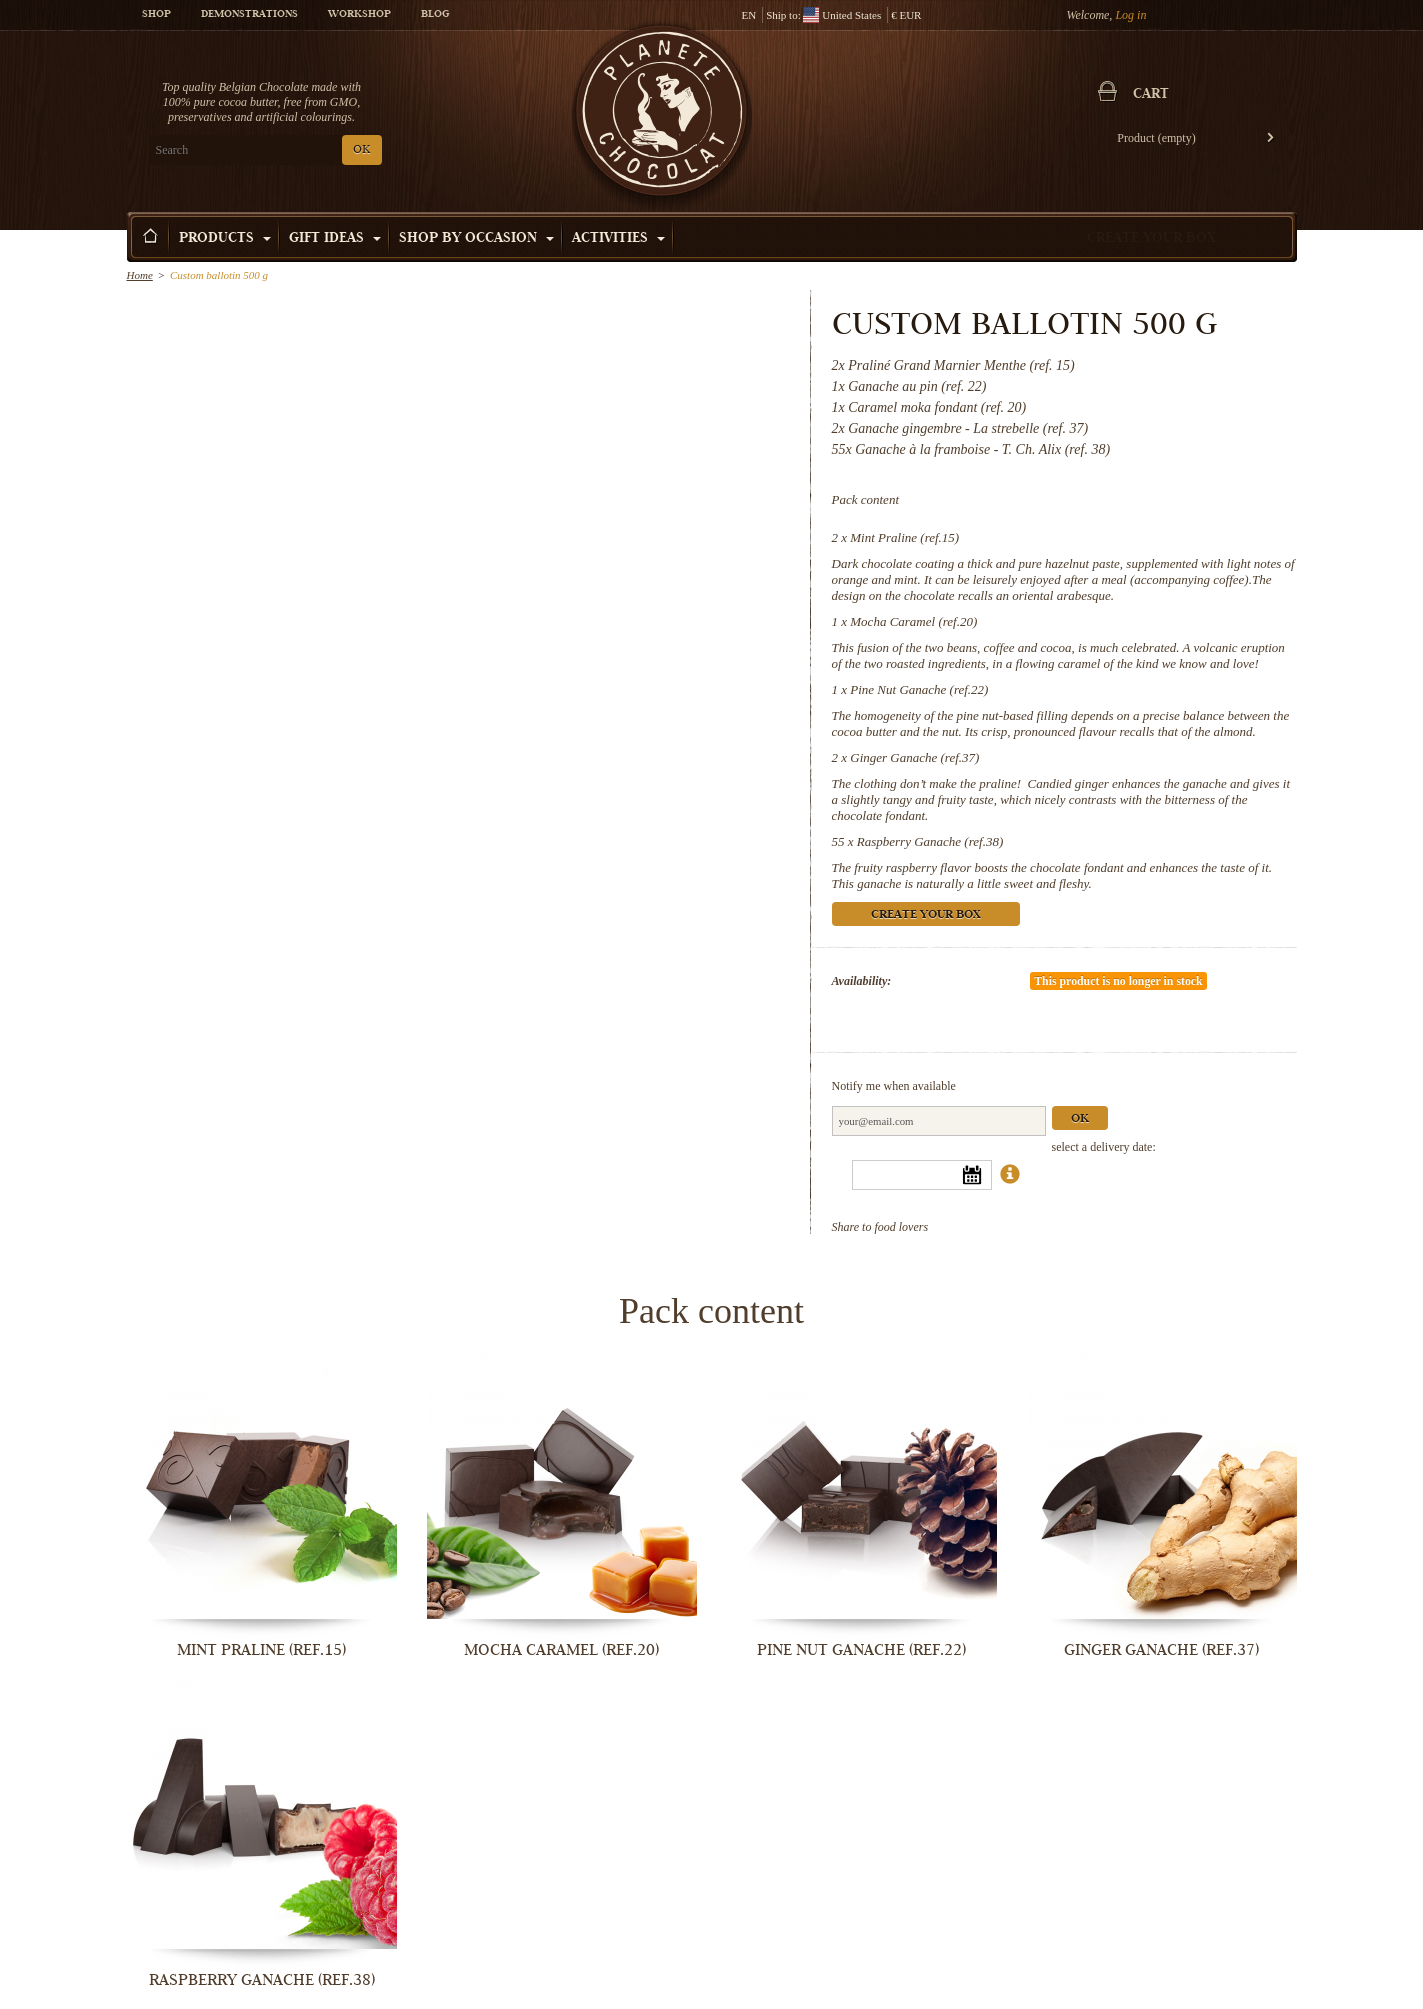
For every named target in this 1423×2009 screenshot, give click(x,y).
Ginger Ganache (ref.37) (914, 757)
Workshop (359, 15)
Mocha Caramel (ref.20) (913, 621)
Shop (156, 15)
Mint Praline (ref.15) (904, 537)
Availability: (862, 981)
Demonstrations (249, 15)
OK (361, 150)
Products (225, 239)
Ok (1080, 1119)
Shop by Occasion (476, 239)
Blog (435, 15)
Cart (1151, 95)
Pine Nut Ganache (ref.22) (919, 689)
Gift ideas (335, 239)
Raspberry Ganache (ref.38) (930, 841)
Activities (618, 239)
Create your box (1151, 239)
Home (140, 275)
